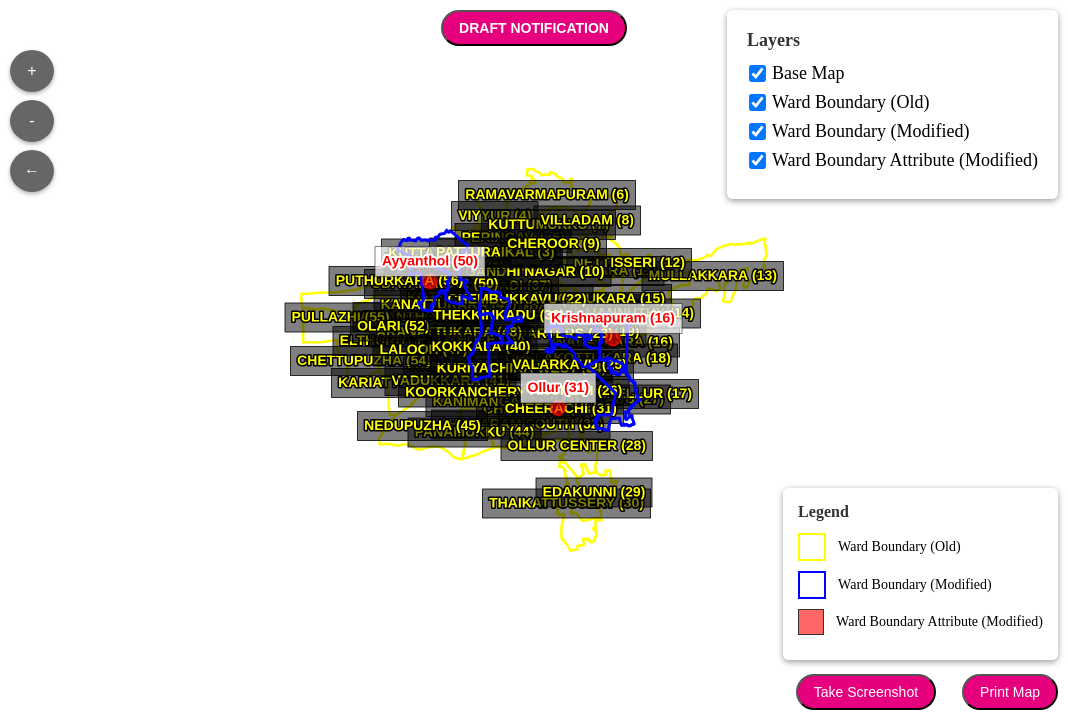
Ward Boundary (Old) (851, 102)
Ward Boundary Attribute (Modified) (905, 160)
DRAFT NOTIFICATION (534, 28)
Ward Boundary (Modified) (871, 131)
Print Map (1010, 692)
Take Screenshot (866, 692)
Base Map (808, 73)
